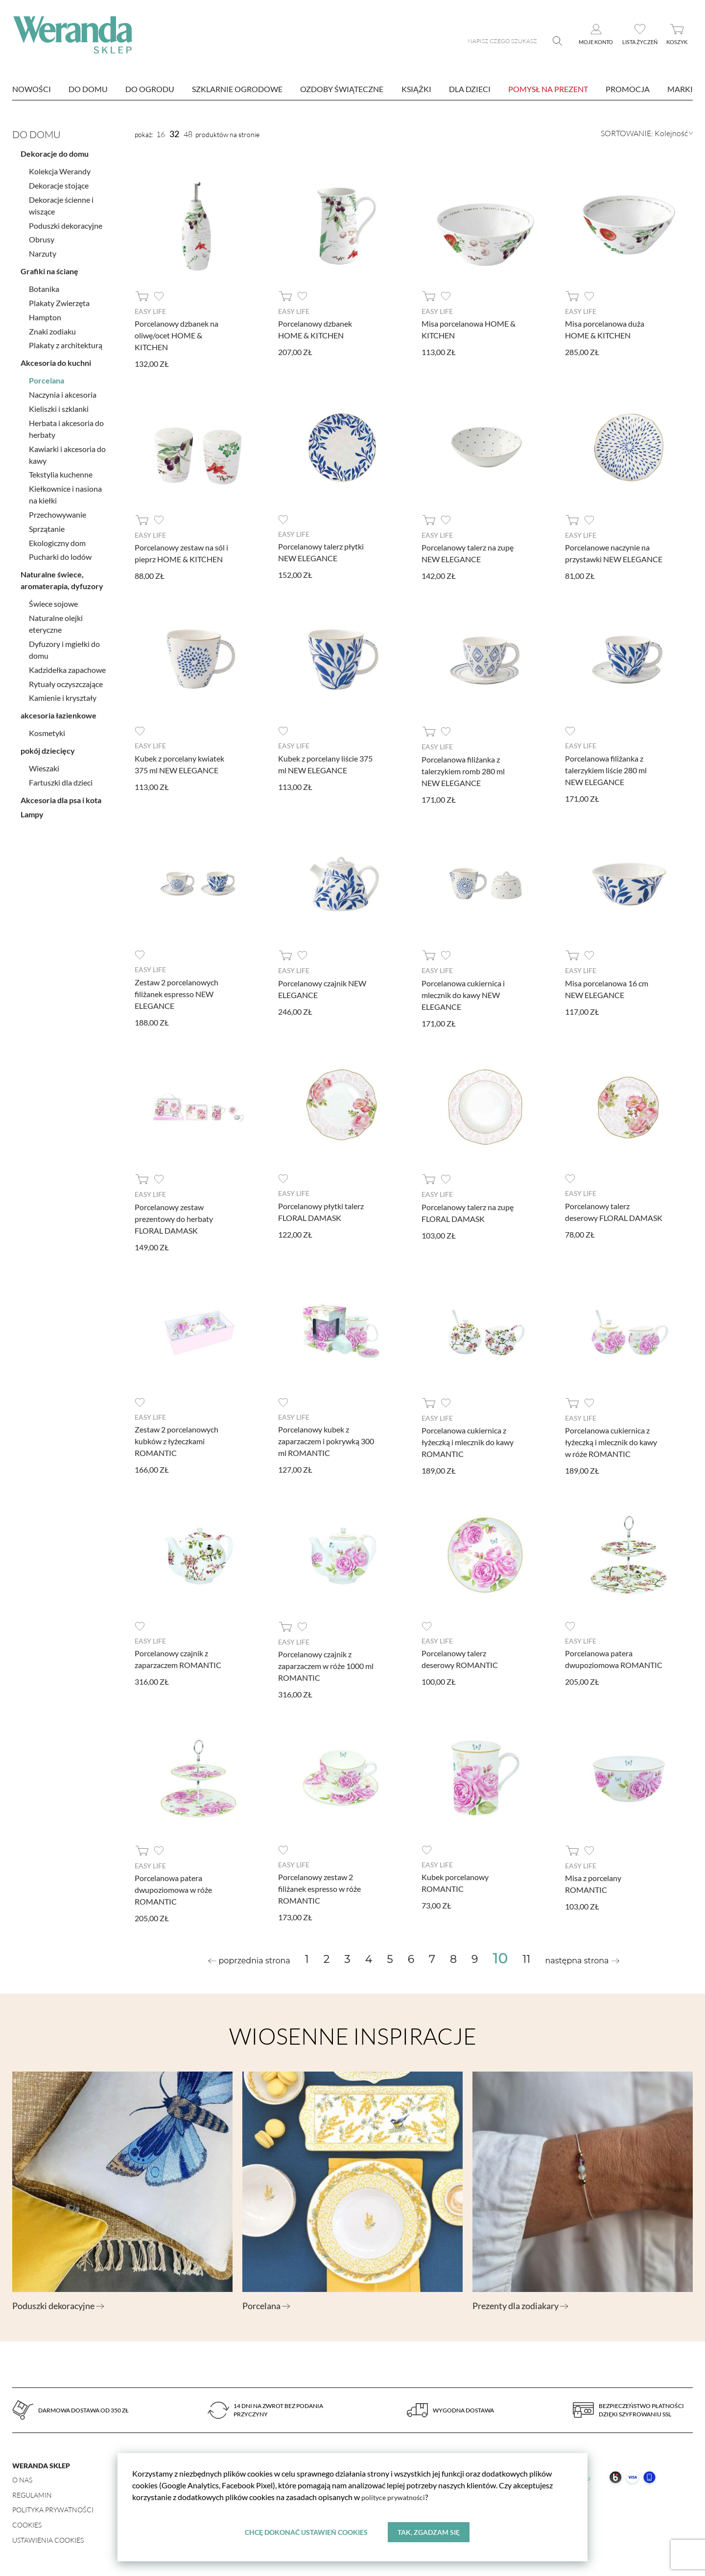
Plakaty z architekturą (65, 341)
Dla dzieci (470, 89)
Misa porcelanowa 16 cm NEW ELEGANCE (606, 988)
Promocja (628, 89)
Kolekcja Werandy (60, 167)
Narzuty (42, 249)
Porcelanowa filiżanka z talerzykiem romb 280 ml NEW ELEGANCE (463, 770)
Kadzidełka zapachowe (67, 665)
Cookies (27, 2523)
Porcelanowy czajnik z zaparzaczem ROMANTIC (178, 1657)
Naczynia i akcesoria (62, 390)
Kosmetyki (47, 729)
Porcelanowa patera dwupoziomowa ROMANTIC (613, 1657)
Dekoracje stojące (59, 181)
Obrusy (41, 235)
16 (160, 134)
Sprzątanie (47, 524)
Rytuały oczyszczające (66, 680)
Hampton (45, 313)
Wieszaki (44, 764)
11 (527, 1957)
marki (680, 89)
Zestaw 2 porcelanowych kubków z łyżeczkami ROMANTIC (176, 1439)
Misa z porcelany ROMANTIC (593, 1881)
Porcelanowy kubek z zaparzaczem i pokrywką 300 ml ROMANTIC (326, 1439)
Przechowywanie (57, 510)
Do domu (88, 89)
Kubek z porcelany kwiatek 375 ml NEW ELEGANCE (179, 763)
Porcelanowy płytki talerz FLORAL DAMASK (321, 1210)
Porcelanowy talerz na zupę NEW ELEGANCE (468, 552)
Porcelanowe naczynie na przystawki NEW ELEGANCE (613, 552)
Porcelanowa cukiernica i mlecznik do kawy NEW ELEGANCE (463, 994)
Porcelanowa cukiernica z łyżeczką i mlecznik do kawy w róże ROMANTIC (611, 1440)
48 (188, 134)
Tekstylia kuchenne (61, 471)
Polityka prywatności (53, 2508)
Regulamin (32, 2493)
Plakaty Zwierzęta (59, 299)
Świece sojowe (53, 600)
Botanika (44, 284)
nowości (31, 89)
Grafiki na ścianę (49, 267)
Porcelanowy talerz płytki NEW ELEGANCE (321, 551)
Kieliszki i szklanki (59, 404)
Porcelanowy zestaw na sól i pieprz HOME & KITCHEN (181, 552)
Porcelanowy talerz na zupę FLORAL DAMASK (468, 1211)
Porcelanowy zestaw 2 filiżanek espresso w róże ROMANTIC (319, 1886)
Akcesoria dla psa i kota (61, 796)
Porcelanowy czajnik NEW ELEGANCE (322, 988)
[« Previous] (249, 1959)
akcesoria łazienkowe (58, 711)
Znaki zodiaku (52, 327)
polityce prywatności (396, 2496)
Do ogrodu (149, 89)
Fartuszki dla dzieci (61, 778)
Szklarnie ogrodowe (237, 89)
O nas (22, 2478)
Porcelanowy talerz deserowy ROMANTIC (460, 1657)
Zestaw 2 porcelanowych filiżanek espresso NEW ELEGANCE (176, 993)
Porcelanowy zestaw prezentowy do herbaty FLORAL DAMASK (174, 1217)
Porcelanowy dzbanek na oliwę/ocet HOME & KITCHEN (176, 335)
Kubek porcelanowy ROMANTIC (455, 1880)
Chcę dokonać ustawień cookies (305, 2532)
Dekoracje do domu (55, 150)
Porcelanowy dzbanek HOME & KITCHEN (315, 329)
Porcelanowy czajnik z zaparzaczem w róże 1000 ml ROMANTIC (326, 1664)
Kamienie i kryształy (62, 694)
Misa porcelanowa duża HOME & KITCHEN (604, 329)
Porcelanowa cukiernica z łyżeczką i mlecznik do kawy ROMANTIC (468, 1440)
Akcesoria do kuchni (56, 359)
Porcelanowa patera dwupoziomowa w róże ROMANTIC (173, 1887)
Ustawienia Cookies (48, 2538)
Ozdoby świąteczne (341, 89)
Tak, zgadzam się (429, 2532)
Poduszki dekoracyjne (65, 221)
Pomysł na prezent (548, 89)
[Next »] (582, 1959)
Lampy (32, 810)
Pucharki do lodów (60, 553)
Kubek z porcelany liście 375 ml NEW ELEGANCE (325, 763)
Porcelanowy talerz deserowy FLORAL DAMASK (613, 1210)
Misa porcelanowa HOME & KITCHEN (469, 329)
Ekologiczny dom (57, 539)
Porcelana (46, 377)
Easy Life (150, 311)
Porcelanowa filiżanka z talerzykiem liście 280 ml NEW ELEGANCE (606, 769)
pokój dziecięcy (48, 747)
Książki (416, 89)
